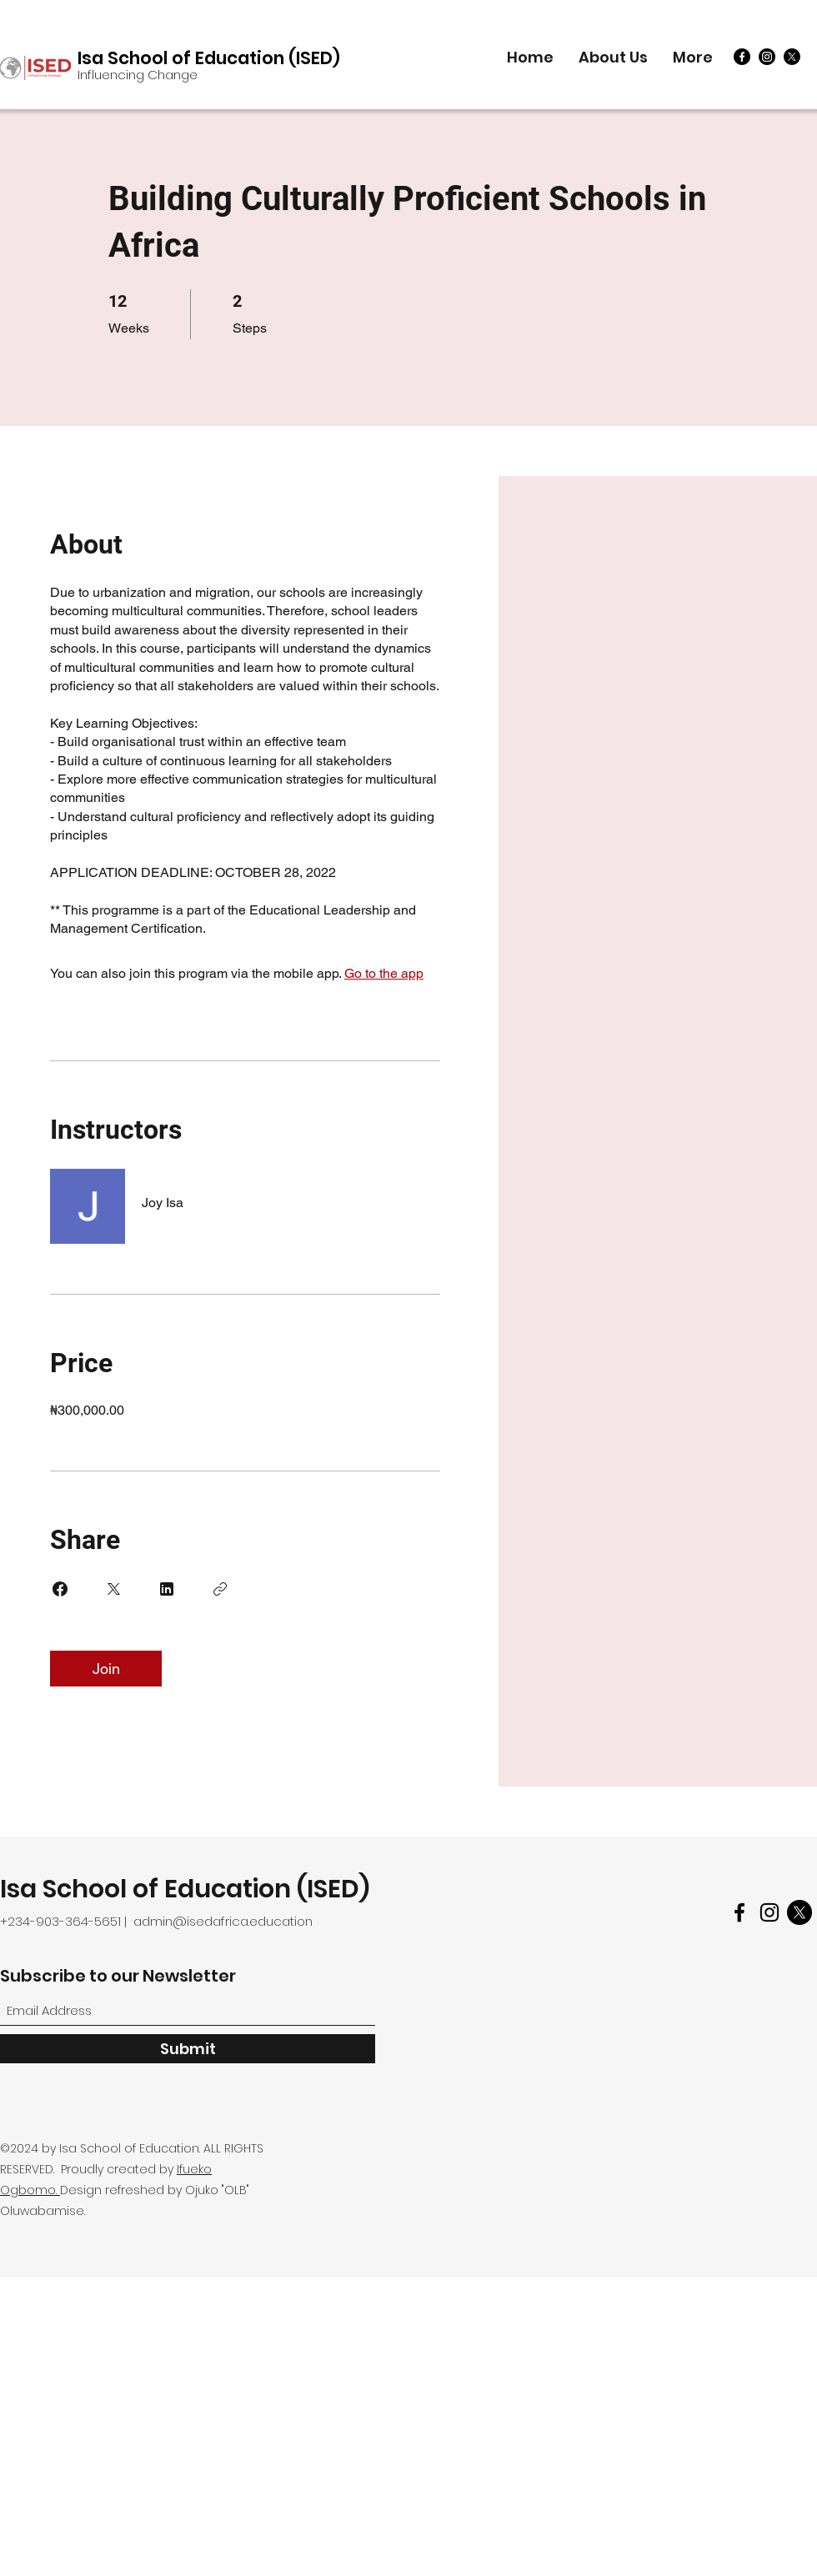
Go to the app (384, 973)
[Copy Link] (220, 1589)
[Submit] (187, 2048)
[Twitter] (799, 1912)
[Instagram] (767, 56)
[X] (792, 56)
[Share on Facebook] (60, 1589)
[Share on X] (113, 1589)
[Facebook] (742, 56)
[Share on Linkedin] (167, 1589)
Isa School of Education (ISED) (209, 58)
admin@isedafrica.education (223, 1921)
